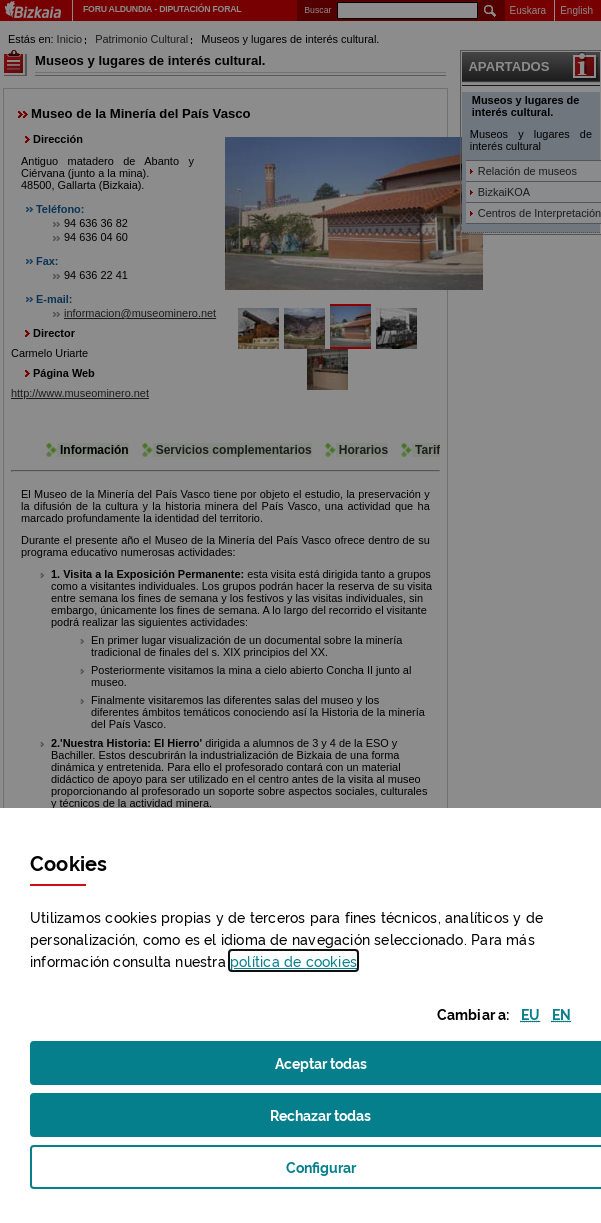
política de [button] (293, 960)
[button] (530, 1013)
